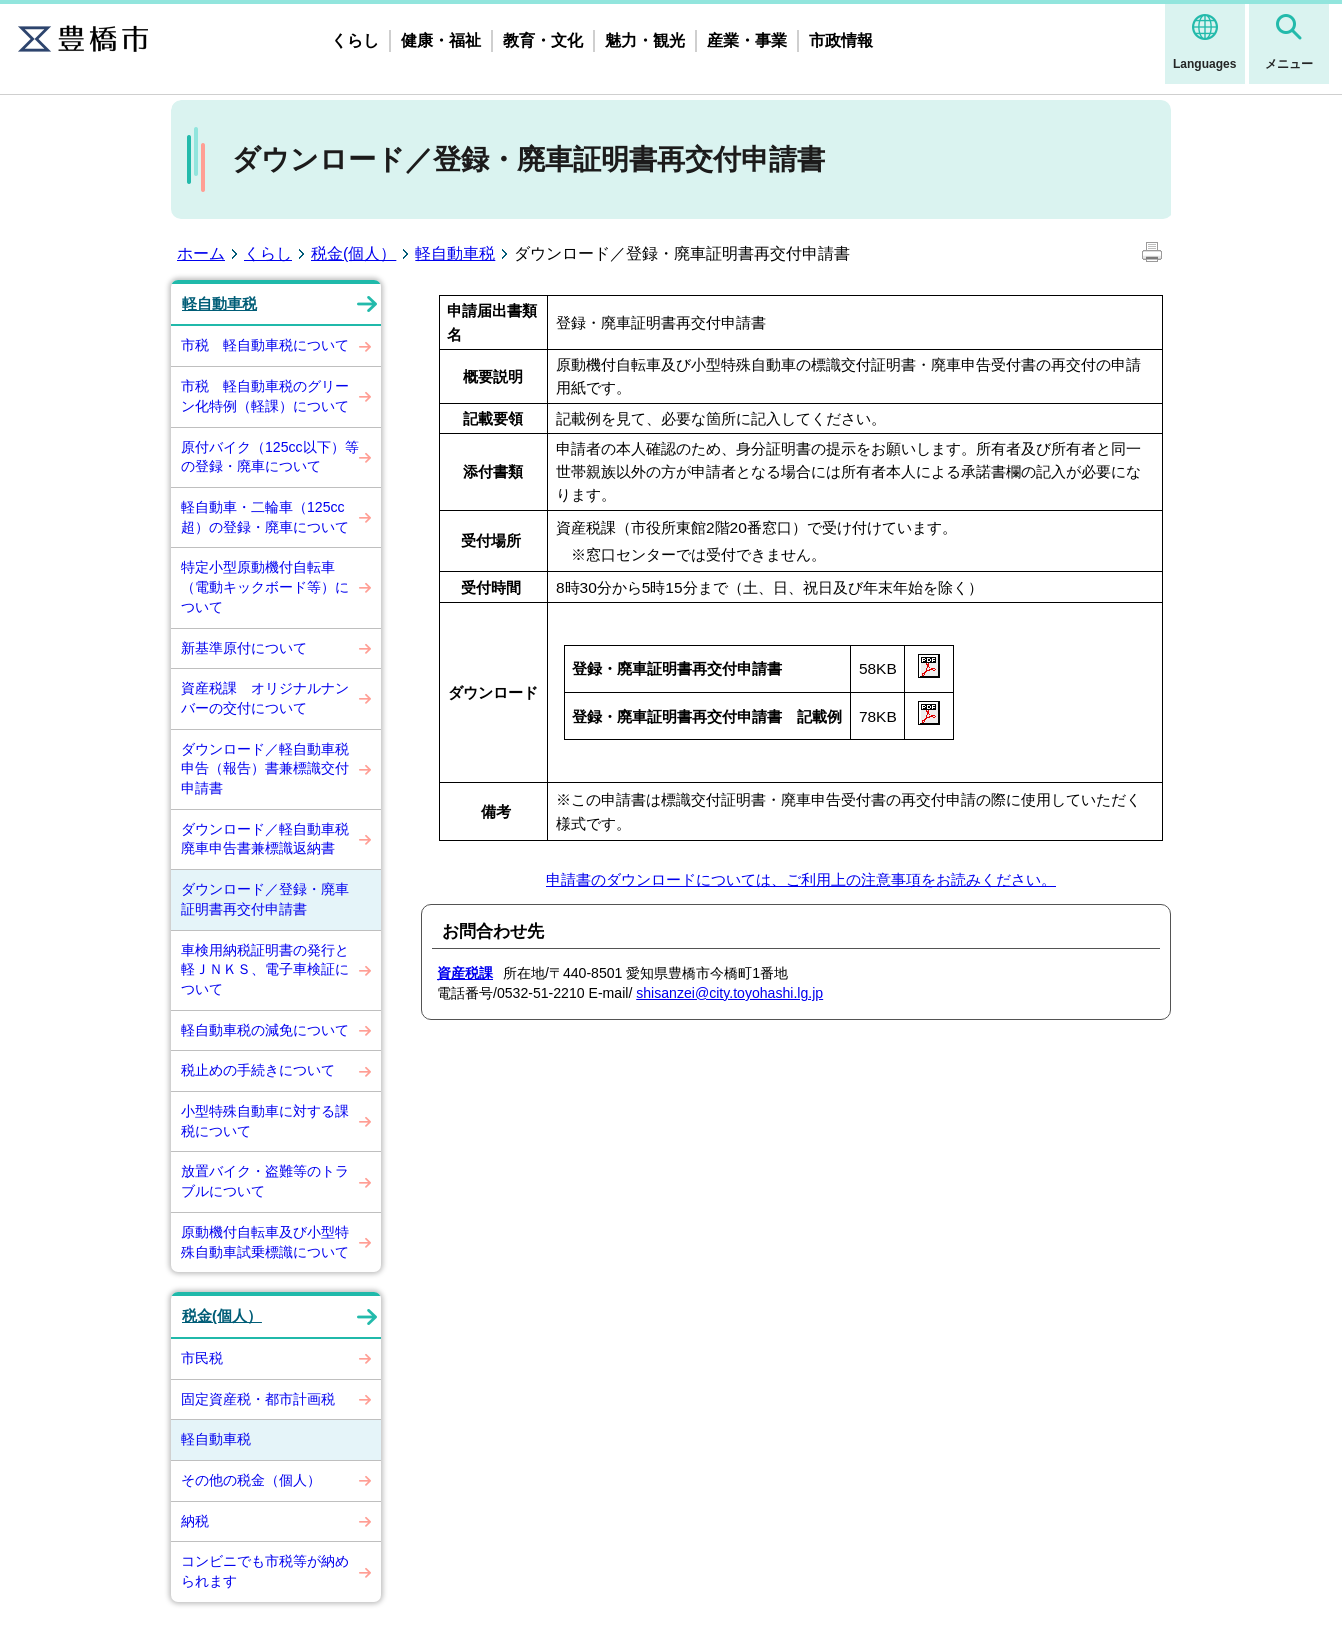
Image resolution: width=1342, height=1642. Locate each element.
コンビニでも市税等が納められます (265, 1571)
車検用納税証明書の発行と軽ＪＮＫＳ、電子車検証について (265, 969)
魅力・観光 (645, 40)
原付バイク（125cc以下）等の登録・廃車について (270, 457)
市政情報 (841, 40)
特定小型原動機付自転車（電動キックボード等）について (265, 586)
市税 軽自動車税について (265, 345)
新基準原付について (244, 648)
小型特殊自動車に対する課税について (265, 1121)
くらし (355, 40)
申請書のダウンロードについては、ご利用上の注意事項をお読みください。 (801, 879)
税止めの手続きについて (258, 1070)
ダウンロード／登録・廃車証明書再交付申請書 (265, 899)
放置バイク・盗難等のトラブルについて (265, 1181)
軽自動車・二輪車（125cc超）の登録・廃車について (265, 517)
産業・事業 (747, 40)
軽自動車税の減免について (265, 1030)
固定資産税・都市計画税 (258, 1399)
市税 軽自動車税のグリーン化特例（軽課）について (265, 396)
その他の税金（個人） (251, 1480)
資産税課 (465, 973)
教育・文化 (543, 40)
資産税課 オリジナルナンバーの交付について (265, 698)
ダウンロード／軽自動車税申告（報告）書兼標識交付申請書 (265, 768)
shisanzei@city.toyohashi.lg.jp (729, 993)
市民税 (202, 1358)
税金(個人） (353, 253)
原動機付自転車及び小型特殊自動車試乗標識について (265, 1242)
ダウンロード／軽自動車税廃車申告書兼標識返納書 (265, 839)
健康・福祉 (441, 40)
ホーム (201, 253)
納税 (195, 1521)
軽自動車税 (455, 253)
